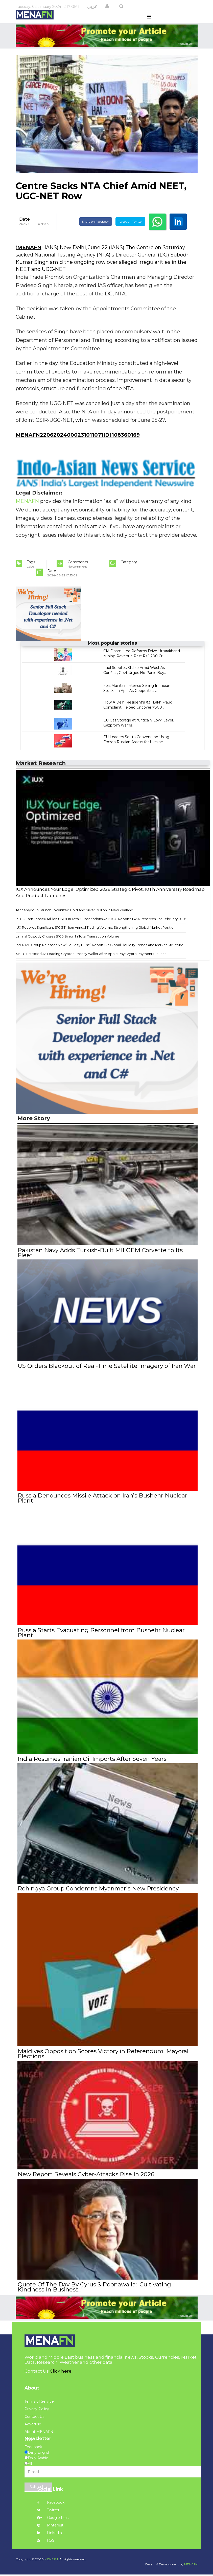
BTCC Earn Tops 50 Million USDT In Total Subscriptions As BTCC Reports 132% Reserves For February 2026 (101, 928)
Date (24, 228)
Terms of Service (39, 2403)
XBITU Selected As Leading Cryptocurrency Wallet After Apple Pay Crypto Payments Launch (91, 963)
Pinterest (50, 2527)
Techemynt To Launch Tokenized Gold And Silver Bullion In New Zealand (74, 919)
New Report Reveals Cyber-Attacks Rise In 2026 (85, 2177)
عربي (92, 6)
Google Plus (52, 2519)
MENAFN (29, 257)
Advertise (33, 2426)
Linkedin (49, 2534)
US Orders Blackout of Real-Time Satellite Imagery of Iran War (106, 1373)
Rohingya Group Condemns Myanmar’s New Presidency (97, 1893)
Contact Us (34, 2418)
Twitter (48, 2512)
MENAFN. (51, 2561)
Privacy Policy (37, 2410)
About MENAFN (39, 2433)
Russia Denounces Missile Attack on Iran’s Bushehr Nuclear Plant (102, 1505)
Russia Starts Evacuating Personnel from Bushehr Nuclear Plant (100, 1639)
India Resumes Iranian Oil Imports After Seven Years (91, 1764)
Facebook (50, 2504)
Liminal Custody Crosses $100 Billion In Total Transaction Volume (67, 946)
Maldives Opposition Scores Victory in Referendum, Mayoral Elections (102, 2057)
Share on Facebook (95, 231)
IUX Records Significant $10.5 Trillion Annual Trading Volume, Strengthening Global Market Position (96, 937)
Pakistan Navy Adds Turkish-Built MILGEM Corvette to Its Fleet (99, 1261)
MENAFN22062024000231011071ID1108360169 (78, 444)
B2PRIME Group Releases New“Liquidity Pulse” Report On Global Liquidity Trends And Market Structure (99, 954)
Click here (61, 2372)
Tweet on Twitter (130, 231)
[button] (107, 6)
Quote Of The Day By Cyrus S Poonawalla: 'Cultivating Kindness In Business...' (94, 2289)
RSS (45, 2542)
